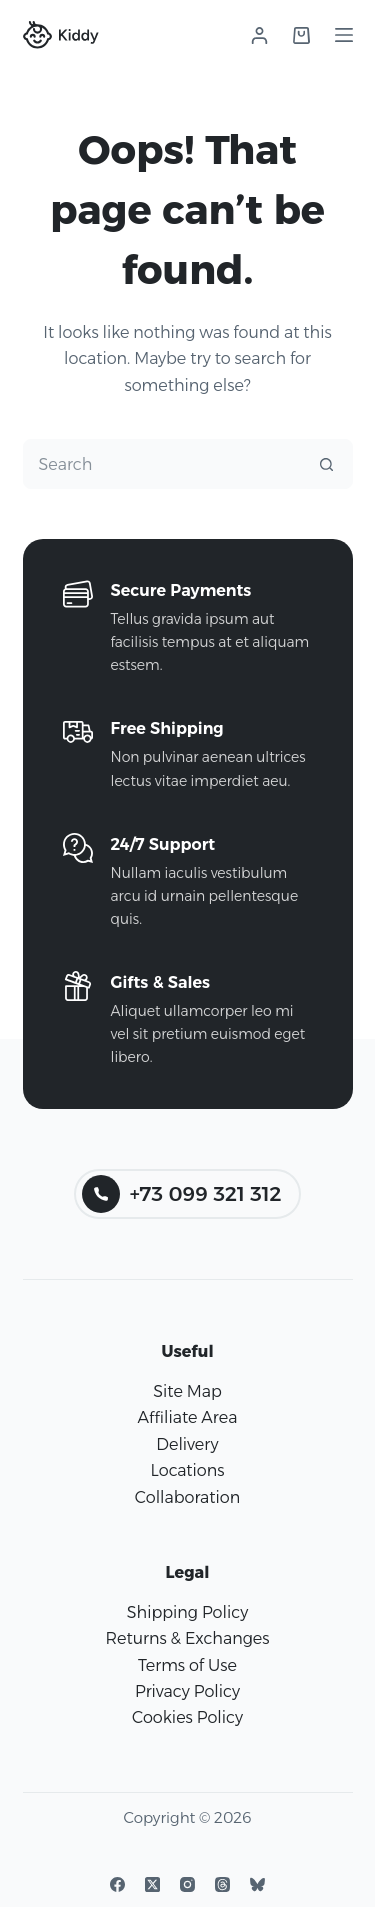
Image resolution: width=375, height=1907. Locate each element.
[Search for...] (163, 464)
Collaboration (187, 1497)
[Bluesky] (257, 1884)
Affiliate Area (188, 1417)
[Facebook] (117, 1884)
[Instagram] (187, 1884)
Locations (187, 1470)
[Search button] (327, 464)
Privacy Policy (187, 1691)
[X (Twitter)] (152, 1884)
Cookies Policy (187, 1717)
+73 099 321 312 (182, 1194)
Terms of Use (187, 1665)
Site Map (187, 1391)
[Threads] (222, 1884)
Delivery (187, 1444)
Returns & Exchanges (187, 1638)
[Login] (259, 35)
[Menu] (344, 35)
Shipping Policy (187, 1612)
